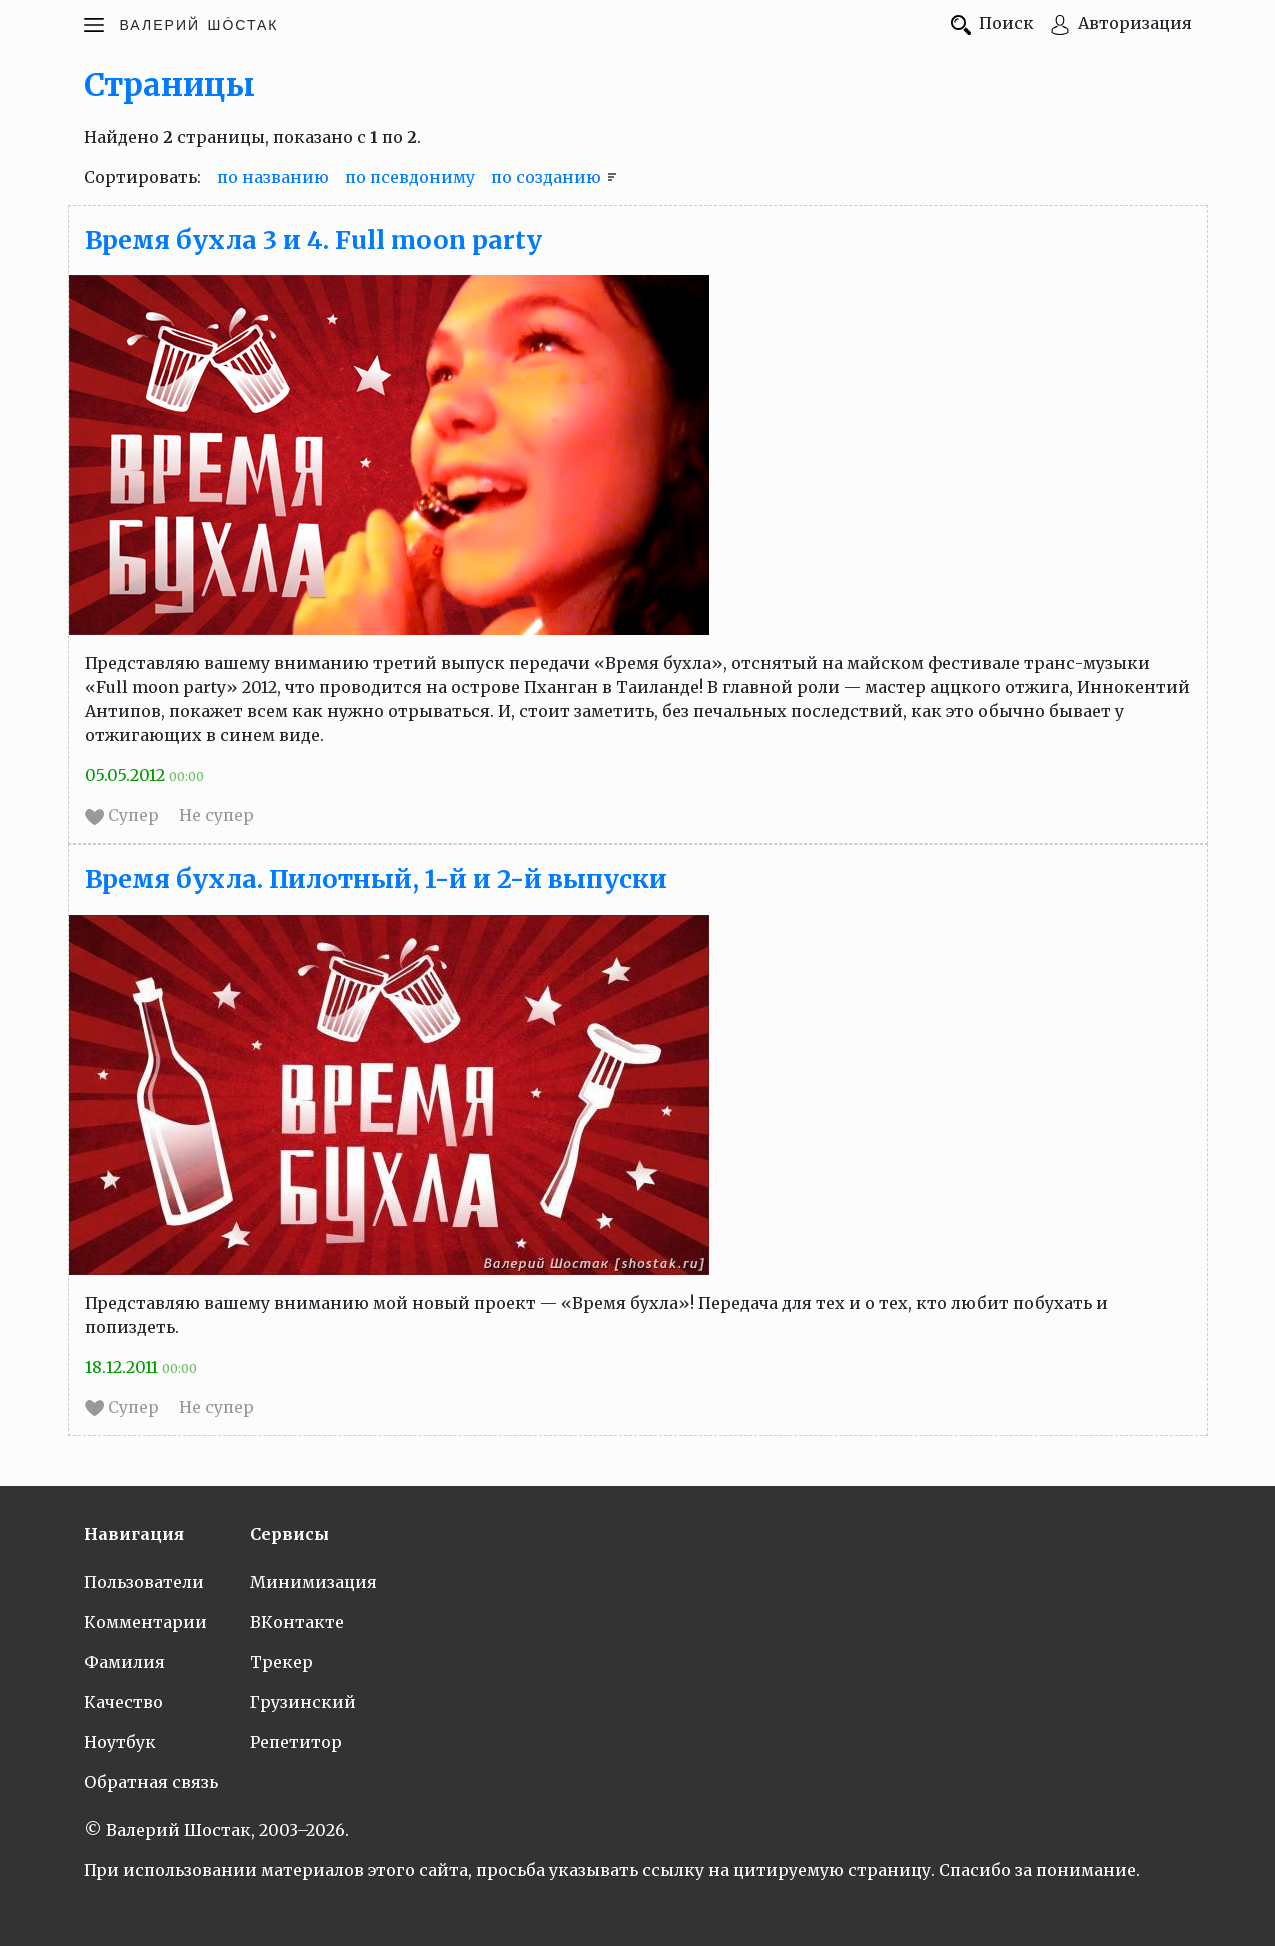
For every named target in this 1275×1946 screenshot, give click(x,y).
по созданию (546, 177)
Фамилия (124, 1662)
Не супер (216, 815)
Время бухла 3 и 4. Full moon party (313, 240)
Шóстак (199, 23)
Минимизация (313, 1582)
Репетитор (296, 1742)
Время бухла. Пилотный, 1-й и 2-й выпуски (376, 879)
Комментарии (145, 1622)
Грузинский (303, 1702)
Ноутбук (120, 1742)
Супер (124, 815)
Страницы (169, 85)
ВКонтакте (297, 1622)
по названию (273, 177)
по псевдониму (410, 177)
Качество (123, 1702)
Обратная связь (151, 1782)
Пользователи (144, 1582)
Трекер (281, 1662)
